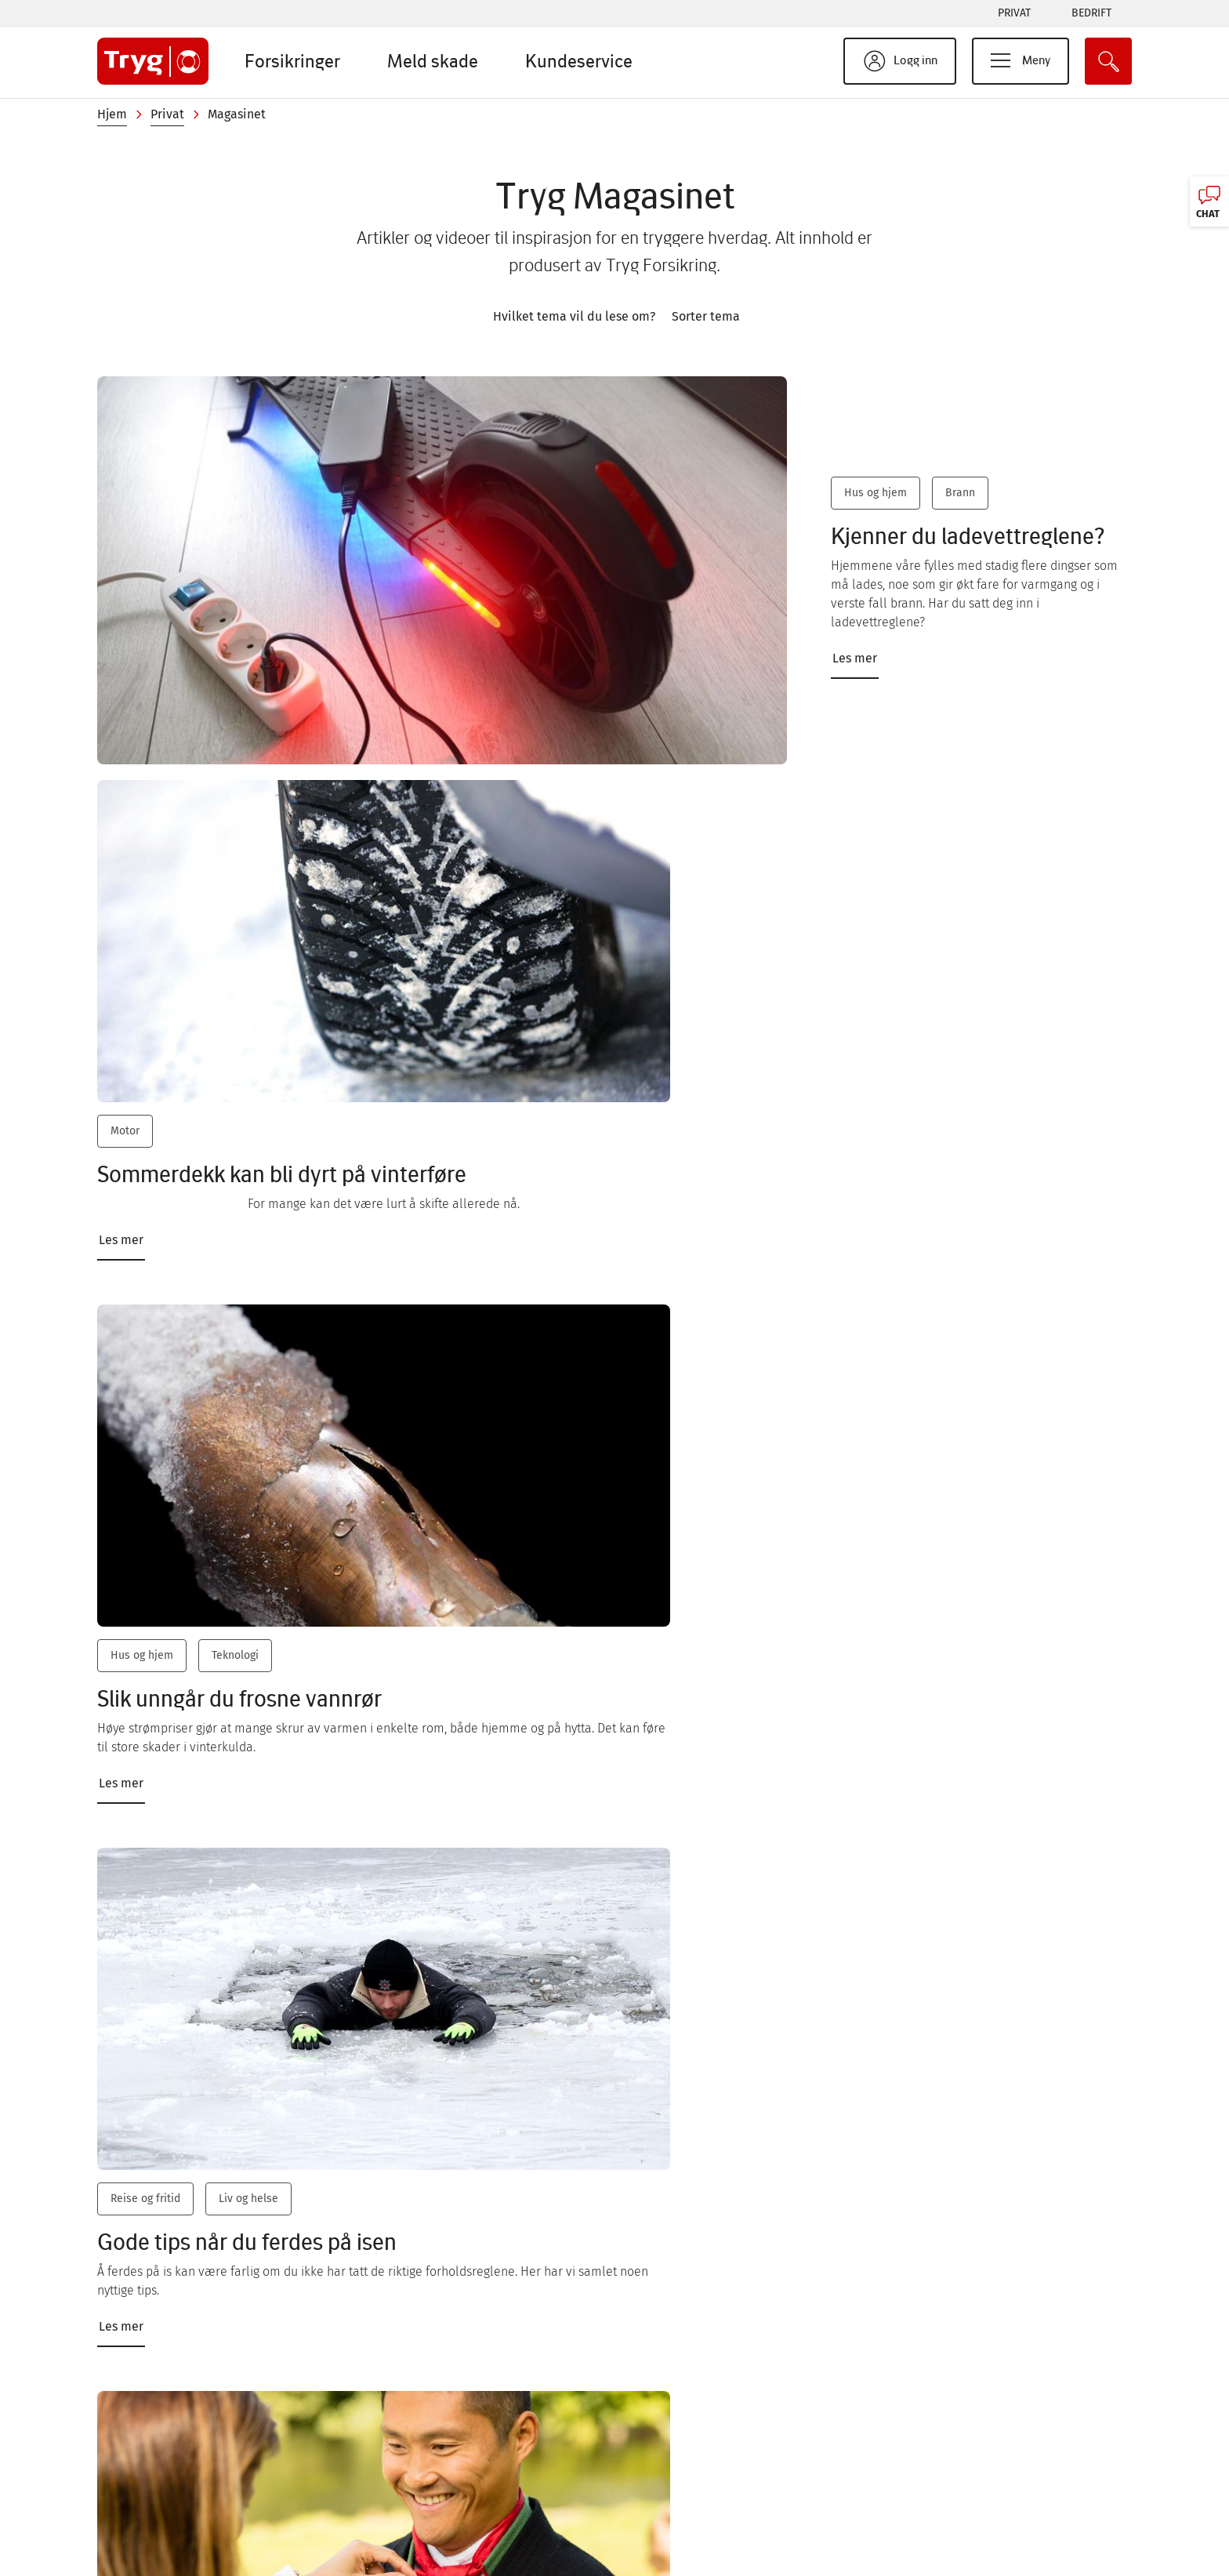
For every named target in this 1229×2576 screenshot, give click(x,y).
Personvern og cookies (1007, 2448)
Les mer (850, 647)
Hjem (112, 114)
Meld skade (432, 60)
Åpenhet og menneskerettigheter (1038, 2542)
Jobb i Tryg (390, 2511)
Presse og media (406, 2480)
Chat (150, 2417)
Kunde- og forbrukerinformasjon (1035, 2511)
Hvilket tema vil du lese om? (574, 316)
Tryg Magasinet (686, 2480)
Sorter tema (706, 316)
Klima (579, 1877)
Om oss (380, 2448)
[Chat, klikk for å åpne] (1209, 201)
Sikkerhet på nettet (699, 2417)
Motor (125, 990)
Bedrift (1091, 13)
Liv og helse (954, 990)
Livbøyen (669, 2542)
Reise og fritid (851, 990)
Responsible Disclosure (1010, 2417)
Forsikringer (292, 60)
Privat (1014, 13)
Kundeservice (579, 60)
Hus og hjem (870, 500)
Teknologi (588, 990)
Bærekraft (672, 2448)
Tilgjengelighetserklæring (1016, 2480)
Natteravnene (682, 2511)
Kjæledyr (839, 1414)
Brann (955, 500)
